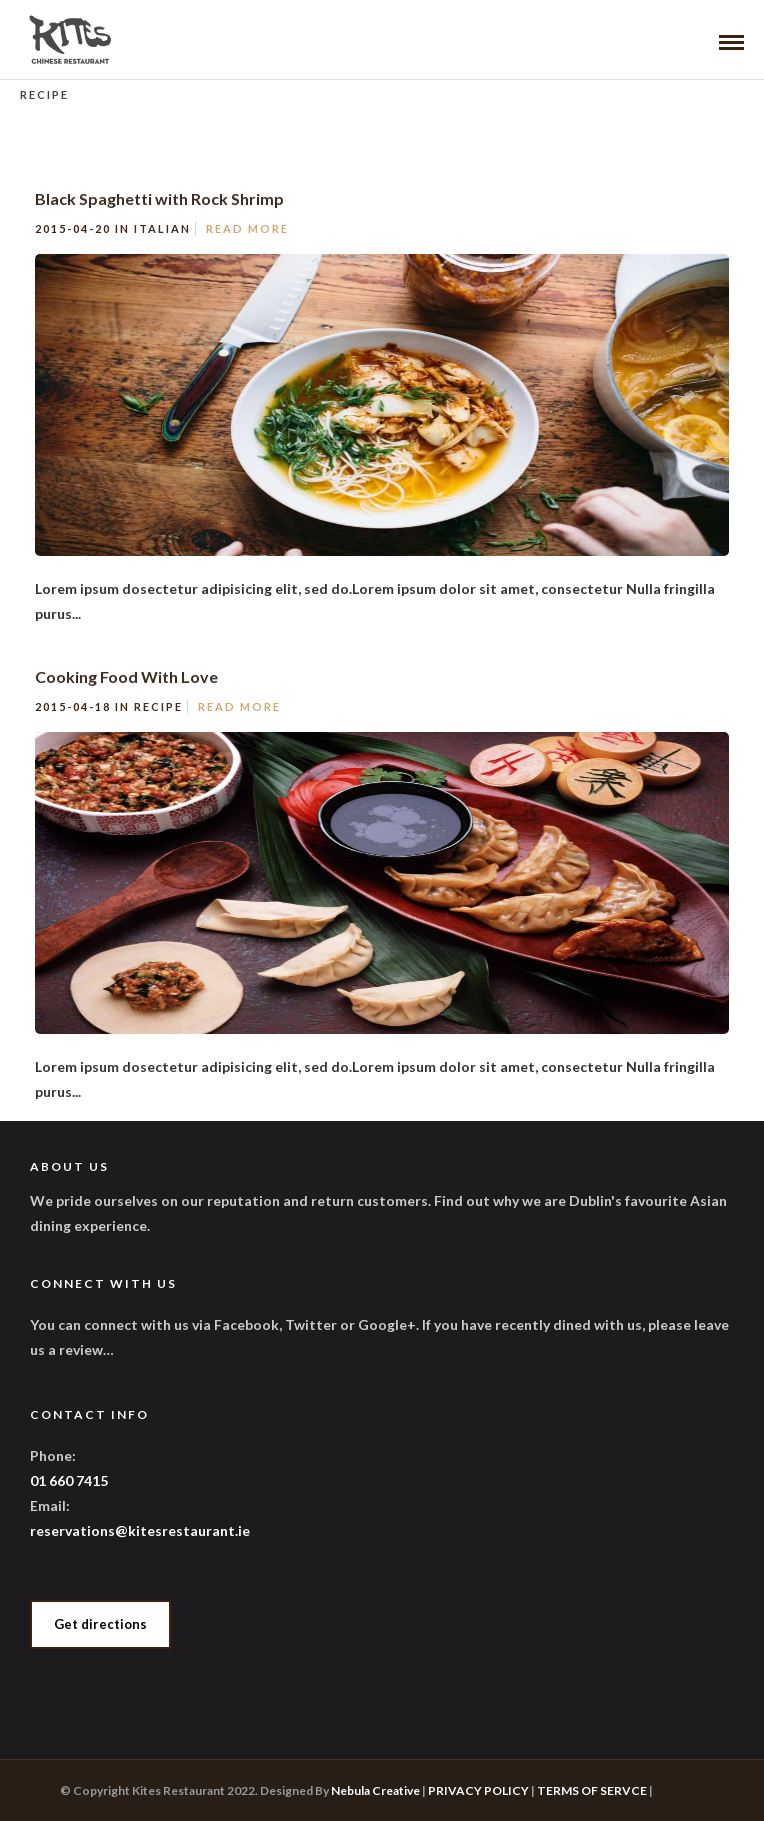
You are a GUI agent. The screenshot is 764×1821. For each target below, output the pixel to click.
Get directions (100, 1624)
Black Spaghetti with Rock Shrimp (159, 198)
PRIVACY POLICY (478, 1790)
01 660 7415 (69, 1480)
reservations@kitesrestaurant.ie (140, 1530)
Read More (247, 228)
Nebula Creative (375, 1790)
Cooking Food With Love (126, 676)
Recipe (158, 706)
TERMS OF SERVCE (592, 1790)
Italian (162, 228)
